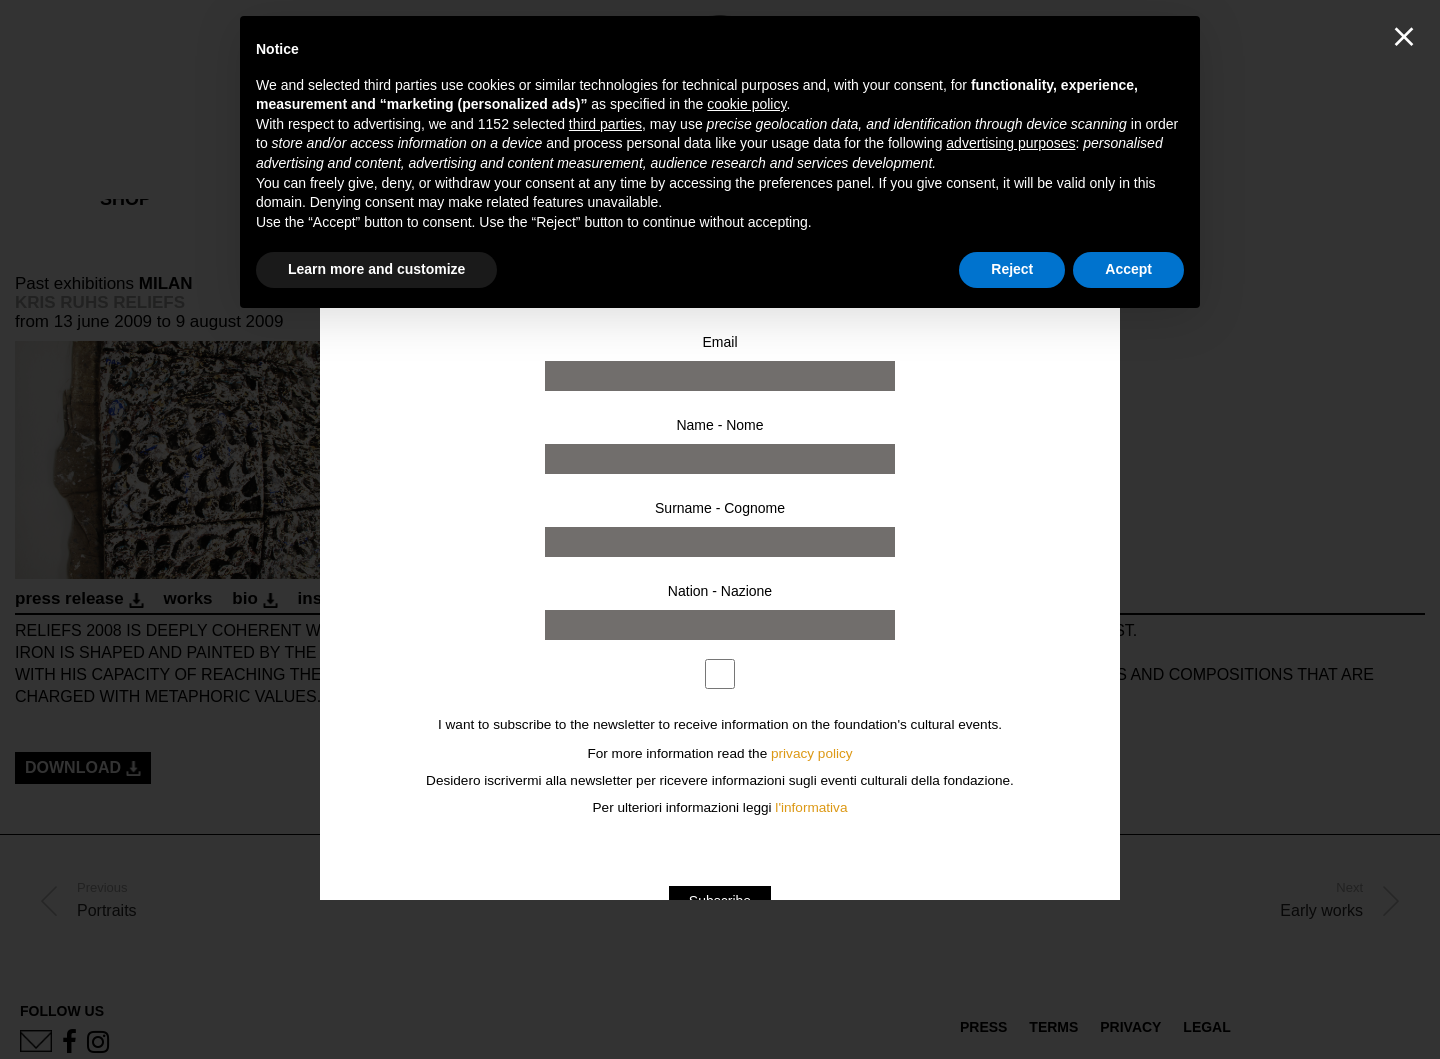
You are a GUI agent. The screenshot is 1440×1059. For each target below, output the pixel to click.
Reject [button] (1012, 269)
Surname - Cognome (720, 508)
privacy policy (812, 753)
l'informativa (811, 807)
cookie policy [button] (746, 104)
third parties (605, 124)
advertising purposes (1010, 143)
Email (719, 342)
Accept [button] (1128, 269)
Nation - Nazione (720, 591)
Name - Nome (719, 425)
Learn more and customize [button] (376, 269)
